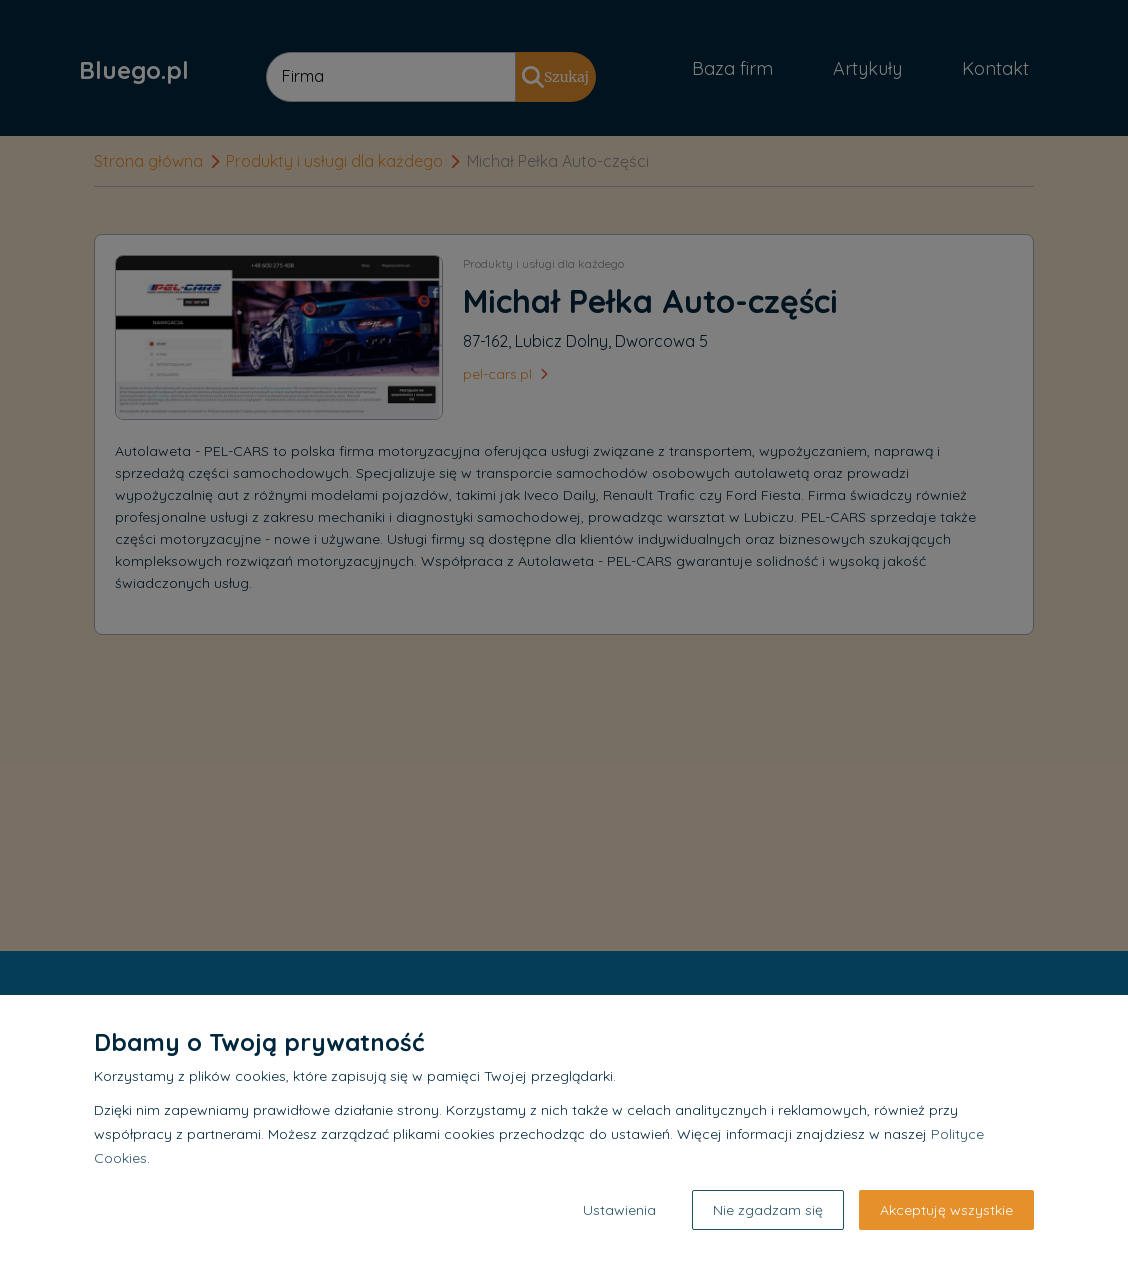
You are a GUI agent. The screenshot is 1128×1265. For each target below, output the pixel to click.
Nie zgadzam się (768, 1210)
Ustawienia (619, 1210)
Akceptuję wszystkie (946, 1210)
